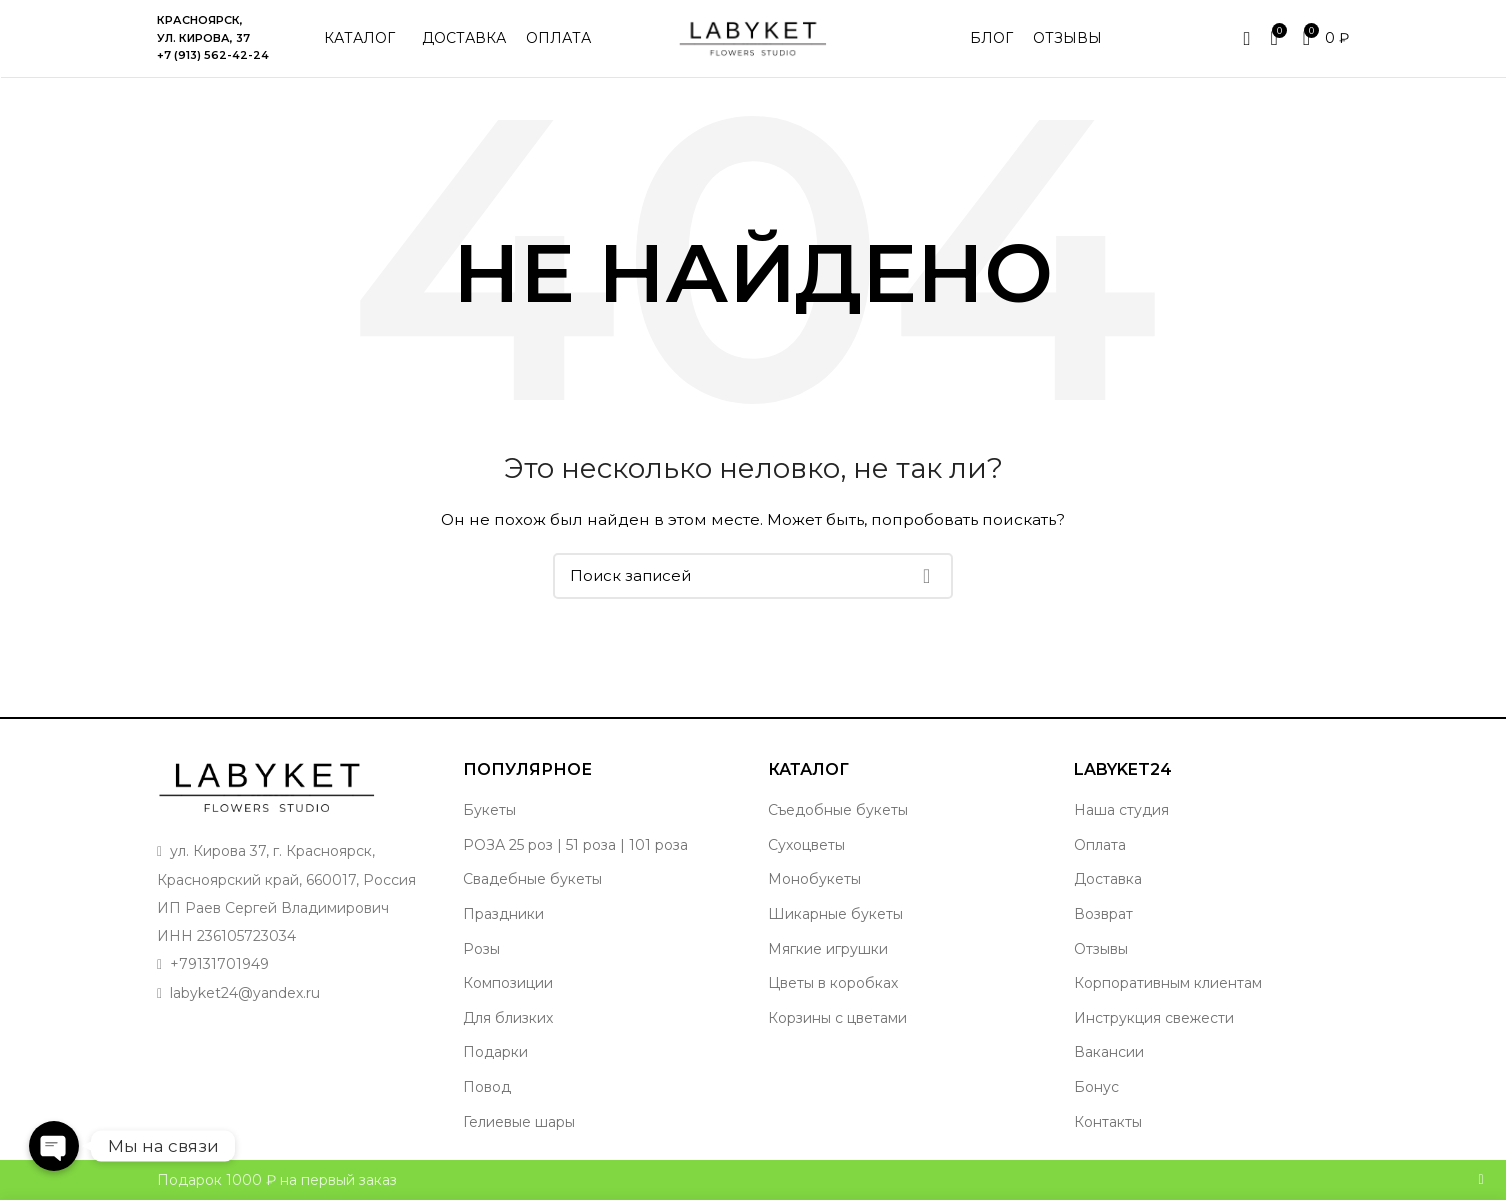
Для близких (508, 1021)
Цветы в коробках (833, 986)
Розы (481, 952)
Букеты (489, 813)
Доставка (1108, 883)
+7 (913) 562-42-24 (213, 57)
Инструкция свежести (1154, 1021)
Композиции (508, 986)
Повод (487, 1090)
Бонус (1096, 1090)
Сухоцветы (806, 848)
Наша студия (1121, 813)
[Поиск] (753, 579)
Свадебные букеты (532, 883)
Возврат (1103, 917)
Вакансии (1109, 1056)
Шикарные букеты (835, 917)
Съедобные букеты (838, 813)
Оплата (1100, 848)
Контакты (1108, 1125)
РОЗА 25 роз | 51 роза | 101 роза (575, 848)
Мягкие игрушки (828, 952)
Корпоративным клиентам (1168, 986)
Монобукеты (814, 883)
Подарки (495, 1056)
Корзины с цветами (837, 1021)
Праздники (503, 917)
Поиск (926, 579)
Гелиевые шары (519, 1125)
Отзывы (1101, 952)
